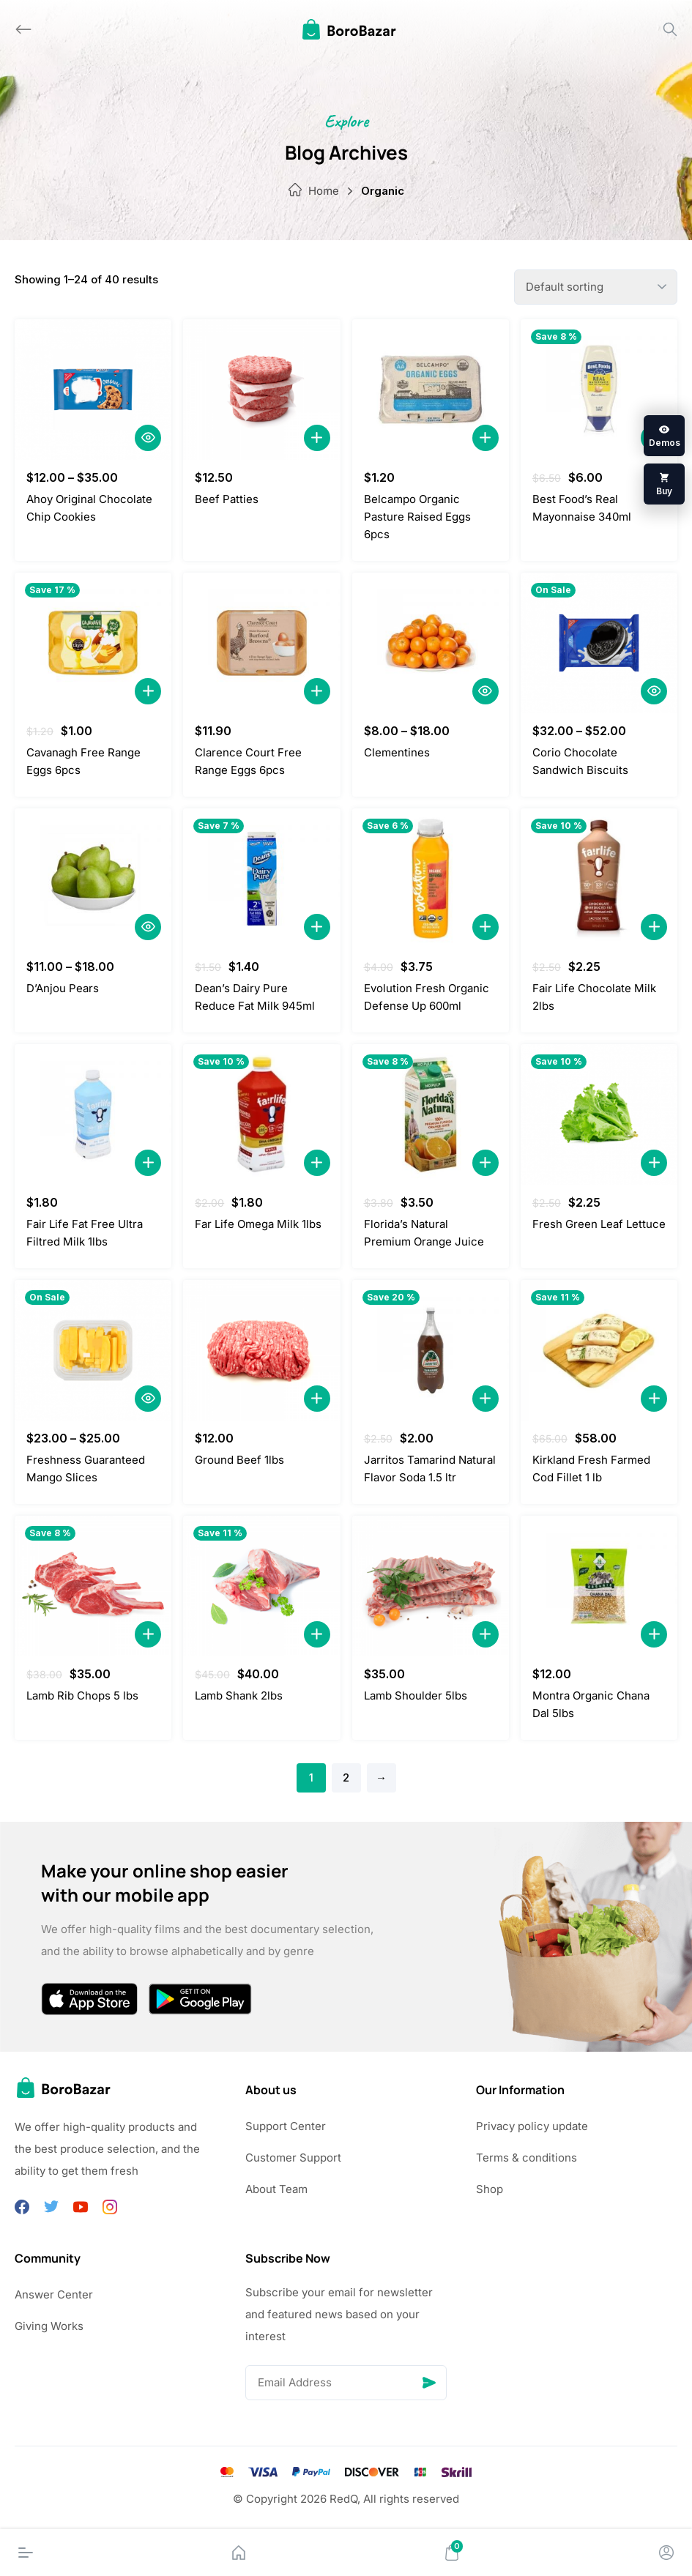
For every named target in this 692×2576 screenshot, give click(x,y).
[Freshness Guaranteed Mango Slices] (93, 1350)
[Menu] (26, 2552)
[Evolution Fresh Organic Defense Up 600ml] (430, 878)
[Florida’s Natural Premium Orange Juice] (430, 1114)
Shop (489, 2189)
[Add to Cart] (317, 438)
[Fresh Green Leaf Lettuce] (599, 1114)
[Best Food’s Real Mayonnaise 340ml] (599, 389)
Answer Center (54, 2294)
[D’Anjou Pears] (93, 878)
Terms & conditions (526, 2157)
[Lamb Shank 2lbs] (261, 1586)
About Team (276, 2189)
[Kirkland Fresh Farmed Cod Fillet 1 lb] (599, 1350)
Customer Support (293, 2157)
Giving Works (49, 2326)
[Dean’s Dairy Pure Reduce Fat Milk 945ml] (261, 878)
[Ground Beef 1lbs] (261, 1350)
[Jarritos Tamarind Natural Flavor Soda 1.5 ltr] (430, 1350)
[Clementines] (430, 643)
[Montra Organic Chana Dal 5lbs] (599, 1586)
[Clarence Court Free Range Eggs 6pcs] (261, 643)
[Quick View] (148, 438)
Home (323, 191)
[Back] (23, 29)
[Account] (666, 2553)
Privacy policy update (532, 2126)
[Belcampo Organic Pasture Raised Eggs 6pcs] (430, 389)
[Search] (670, 29)
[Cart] (452, 2553)
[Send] (429, 2382)
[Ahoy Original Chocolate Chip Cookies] (93, 389)
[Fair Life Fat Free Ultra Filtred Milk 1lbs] (93, 1114)
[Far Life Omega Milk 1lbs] (261, 1114)
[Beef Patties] (261, 389)
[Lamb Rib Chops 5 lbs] (93, 1586)
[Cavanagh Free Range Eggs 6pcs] (93, 643)
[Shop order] (595, 287)
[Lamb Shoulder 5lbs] (430, 1586)
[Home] (238, 2552)
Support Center (285, 2126)
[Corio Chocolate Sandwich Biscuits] (599, 643)
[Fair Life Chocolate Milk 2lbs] (599, 878)
